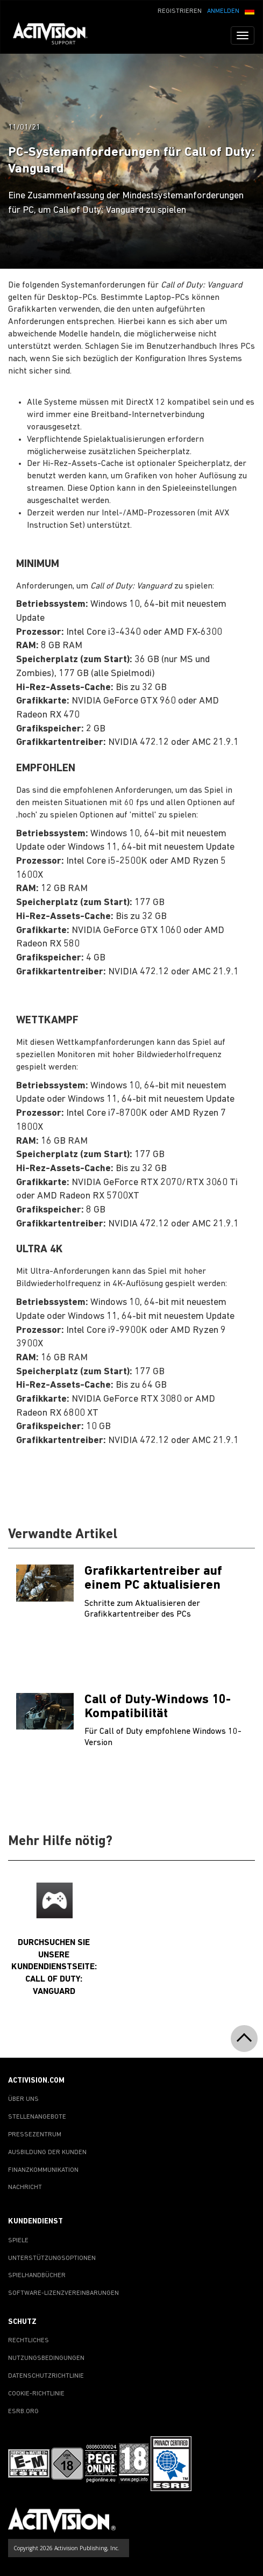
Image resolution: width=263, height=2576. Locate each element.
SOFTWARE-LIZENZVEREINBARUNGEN (63, 2293)
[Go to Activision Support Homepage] (56, 35)
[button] (249, 10)
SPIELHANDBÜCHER (37, 2275)
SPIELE (18, 2240)
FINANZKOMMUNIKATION (43, 2170)
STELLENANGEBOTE (37, 2117)
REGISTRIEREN (180, 11)
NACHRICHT (25, 2187)
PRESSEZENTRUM (34, 2135)
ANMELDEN (223, 11)
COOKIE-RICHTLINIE (36, 2394)
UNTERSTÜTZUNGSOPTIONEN (52, 2258)
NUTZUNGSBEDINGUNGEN (46, 2358)
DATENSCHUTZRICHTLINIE (46, 2376)
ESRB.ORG (23, 2411)
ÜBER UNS (23, 2099)
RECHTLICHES (28, 2340)
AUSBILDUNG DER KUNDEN (47, 2152)
